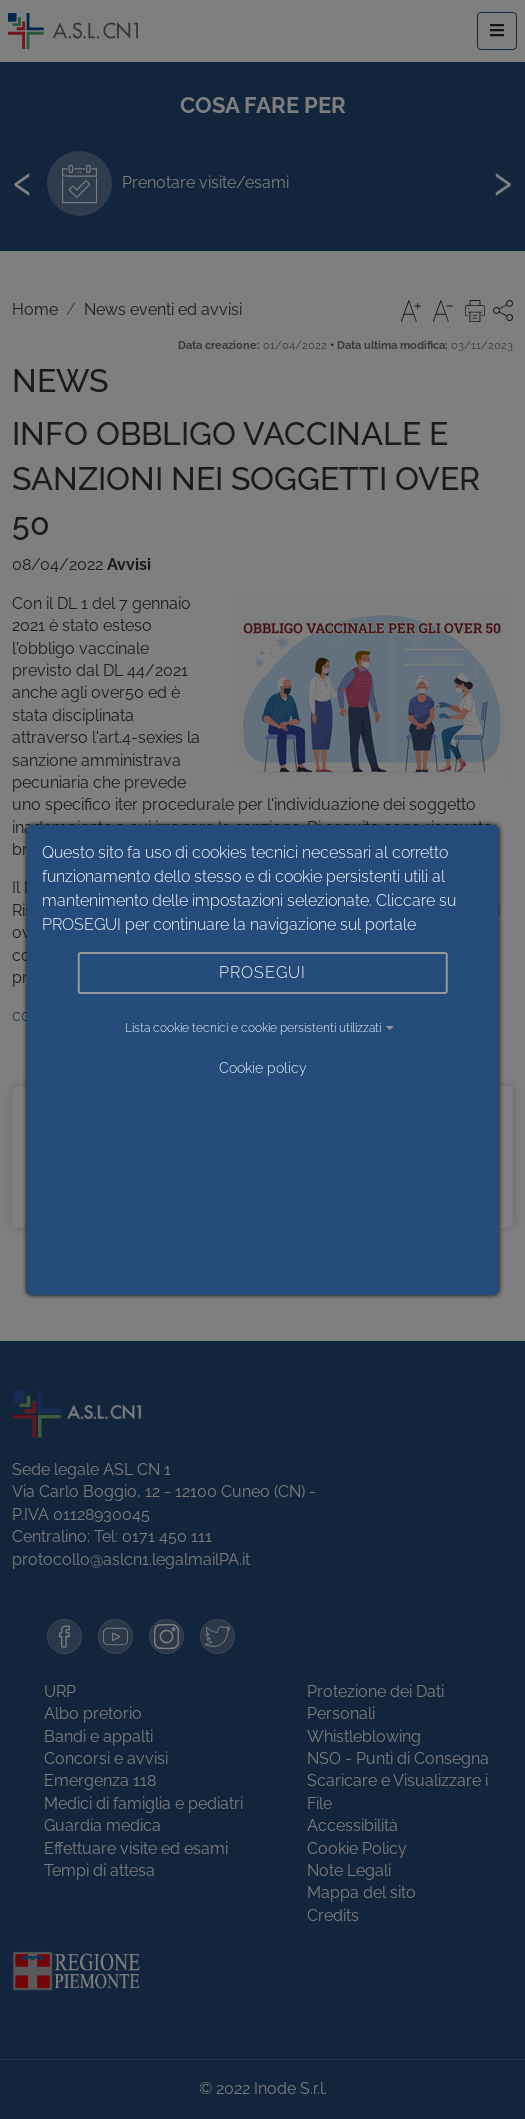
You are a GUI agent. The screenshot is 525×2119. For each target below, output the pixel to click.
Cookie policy (263, 1068)
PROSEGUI (262, 972)
